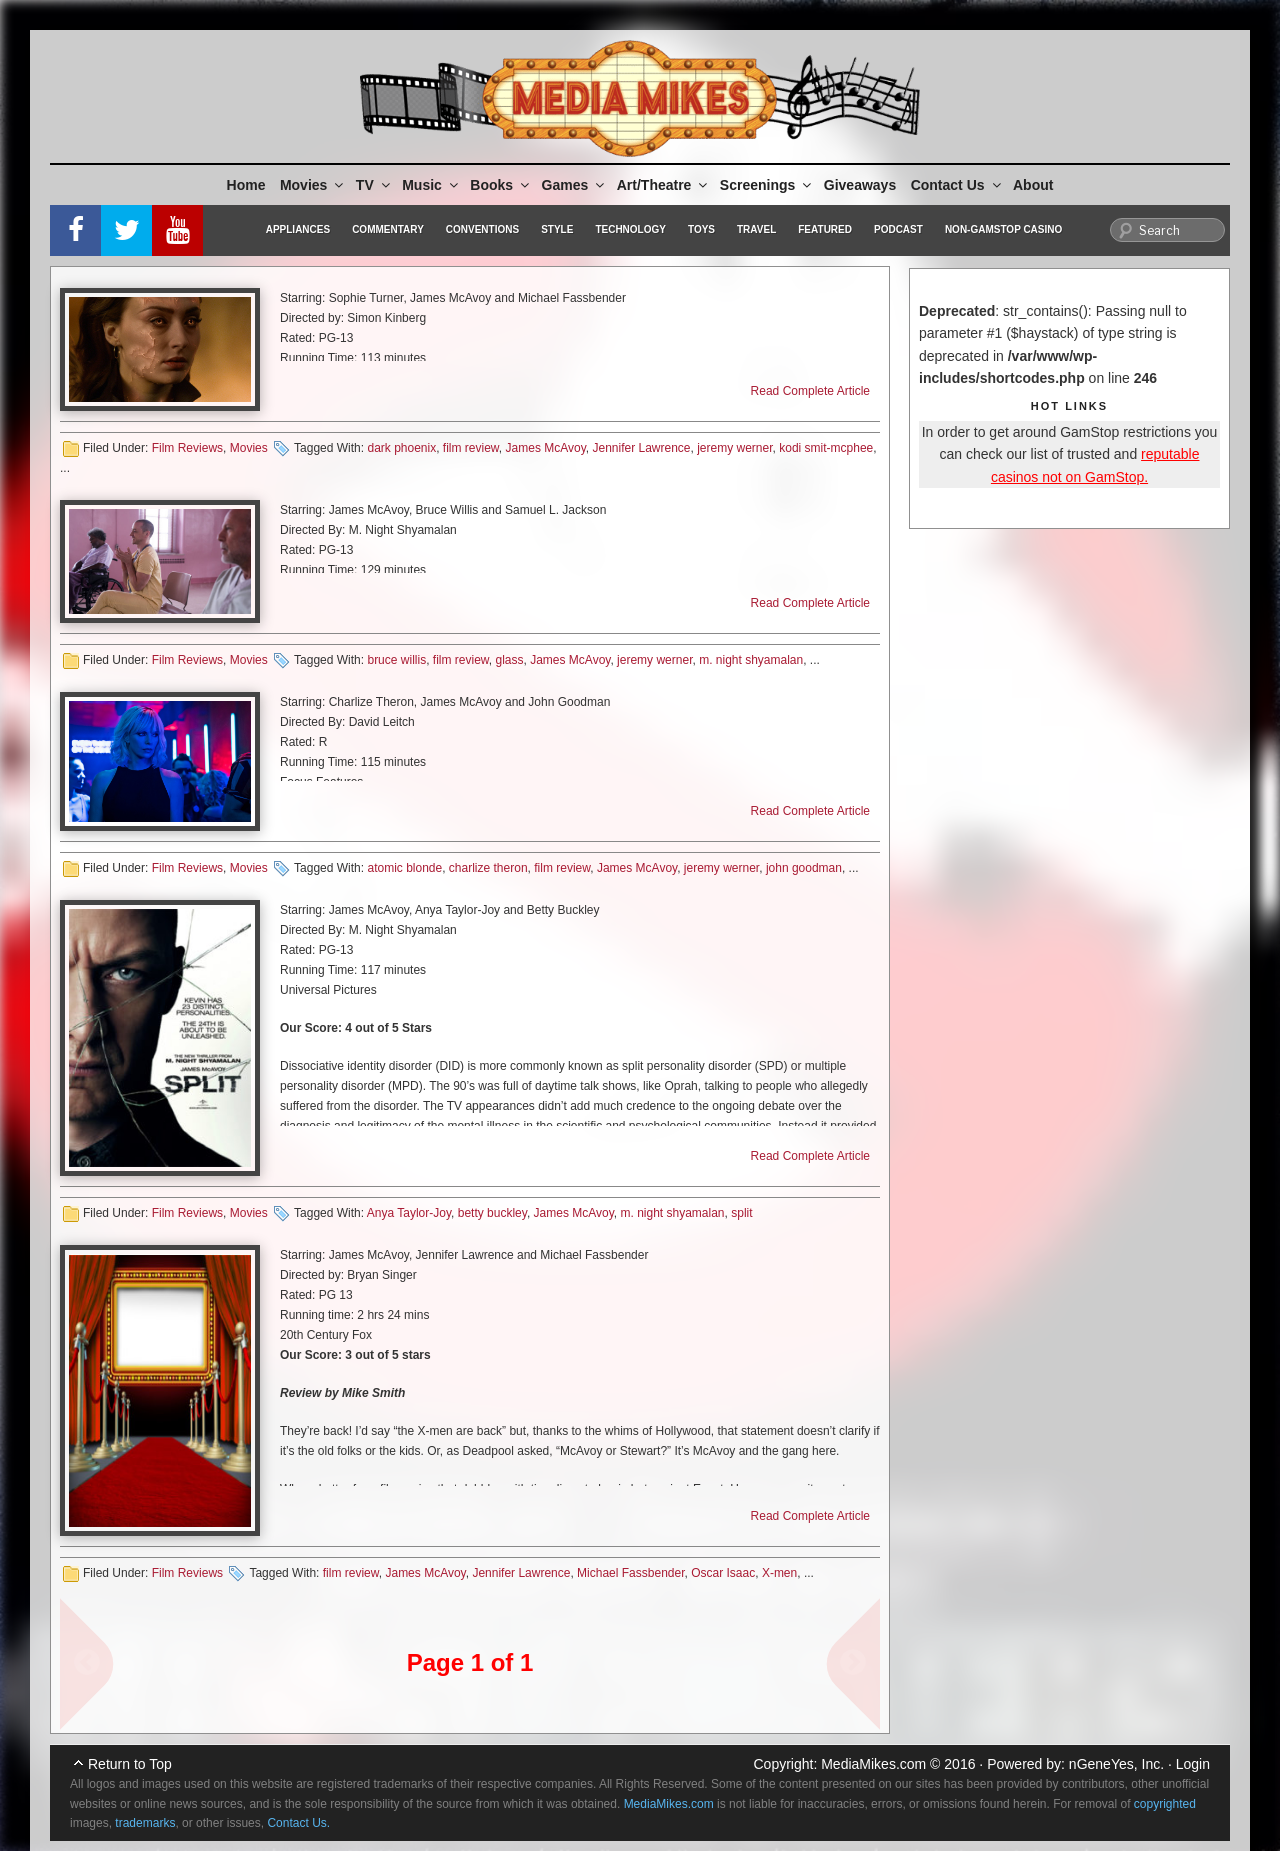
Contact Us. (298, 1823)
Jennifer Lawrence (641, 448)
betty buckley (492, 1213)
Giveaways (860, 185)
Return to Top (130, 1764)
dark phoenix (401, 448)
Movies (313, 185)
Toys (701, 229)
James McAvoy (546, 448)
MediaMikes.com (873, 1764)
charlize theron (488, 868)
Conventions (482, 229)
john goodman (804, 868)
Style (557, 229)
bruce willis (396, 660)
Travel (756, 229)
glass (510, 660)
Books (501, 185)
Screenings (767, 185)
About (1033, 185)
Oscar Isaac (723, 1573)
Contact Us (957, 185)
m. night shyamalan (751, 660)
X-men (779, 1573)
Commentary (388, 229)
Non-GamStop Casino (1003, 229)
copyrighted (1165, 1804)
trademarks (145, 1823)
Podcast (898, 229)
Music (431, 185)
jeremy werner (734, 448)
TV (374, 185)
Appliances (298, 229)
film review (471, 448)
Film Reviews (187, 448)
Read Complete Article (810, 391)
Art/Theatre (664, 185)
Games (575, 185)
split (741, 1213)
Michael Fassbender (630, 1573)
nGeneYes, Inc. (1116, 1764)
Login (1193, 1764)
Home (246, 185)
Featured (825, 229)
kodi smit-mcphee (826, 448)
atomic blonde (404, 868)
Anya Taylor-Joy (409, 1213)
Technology (630, 229)
